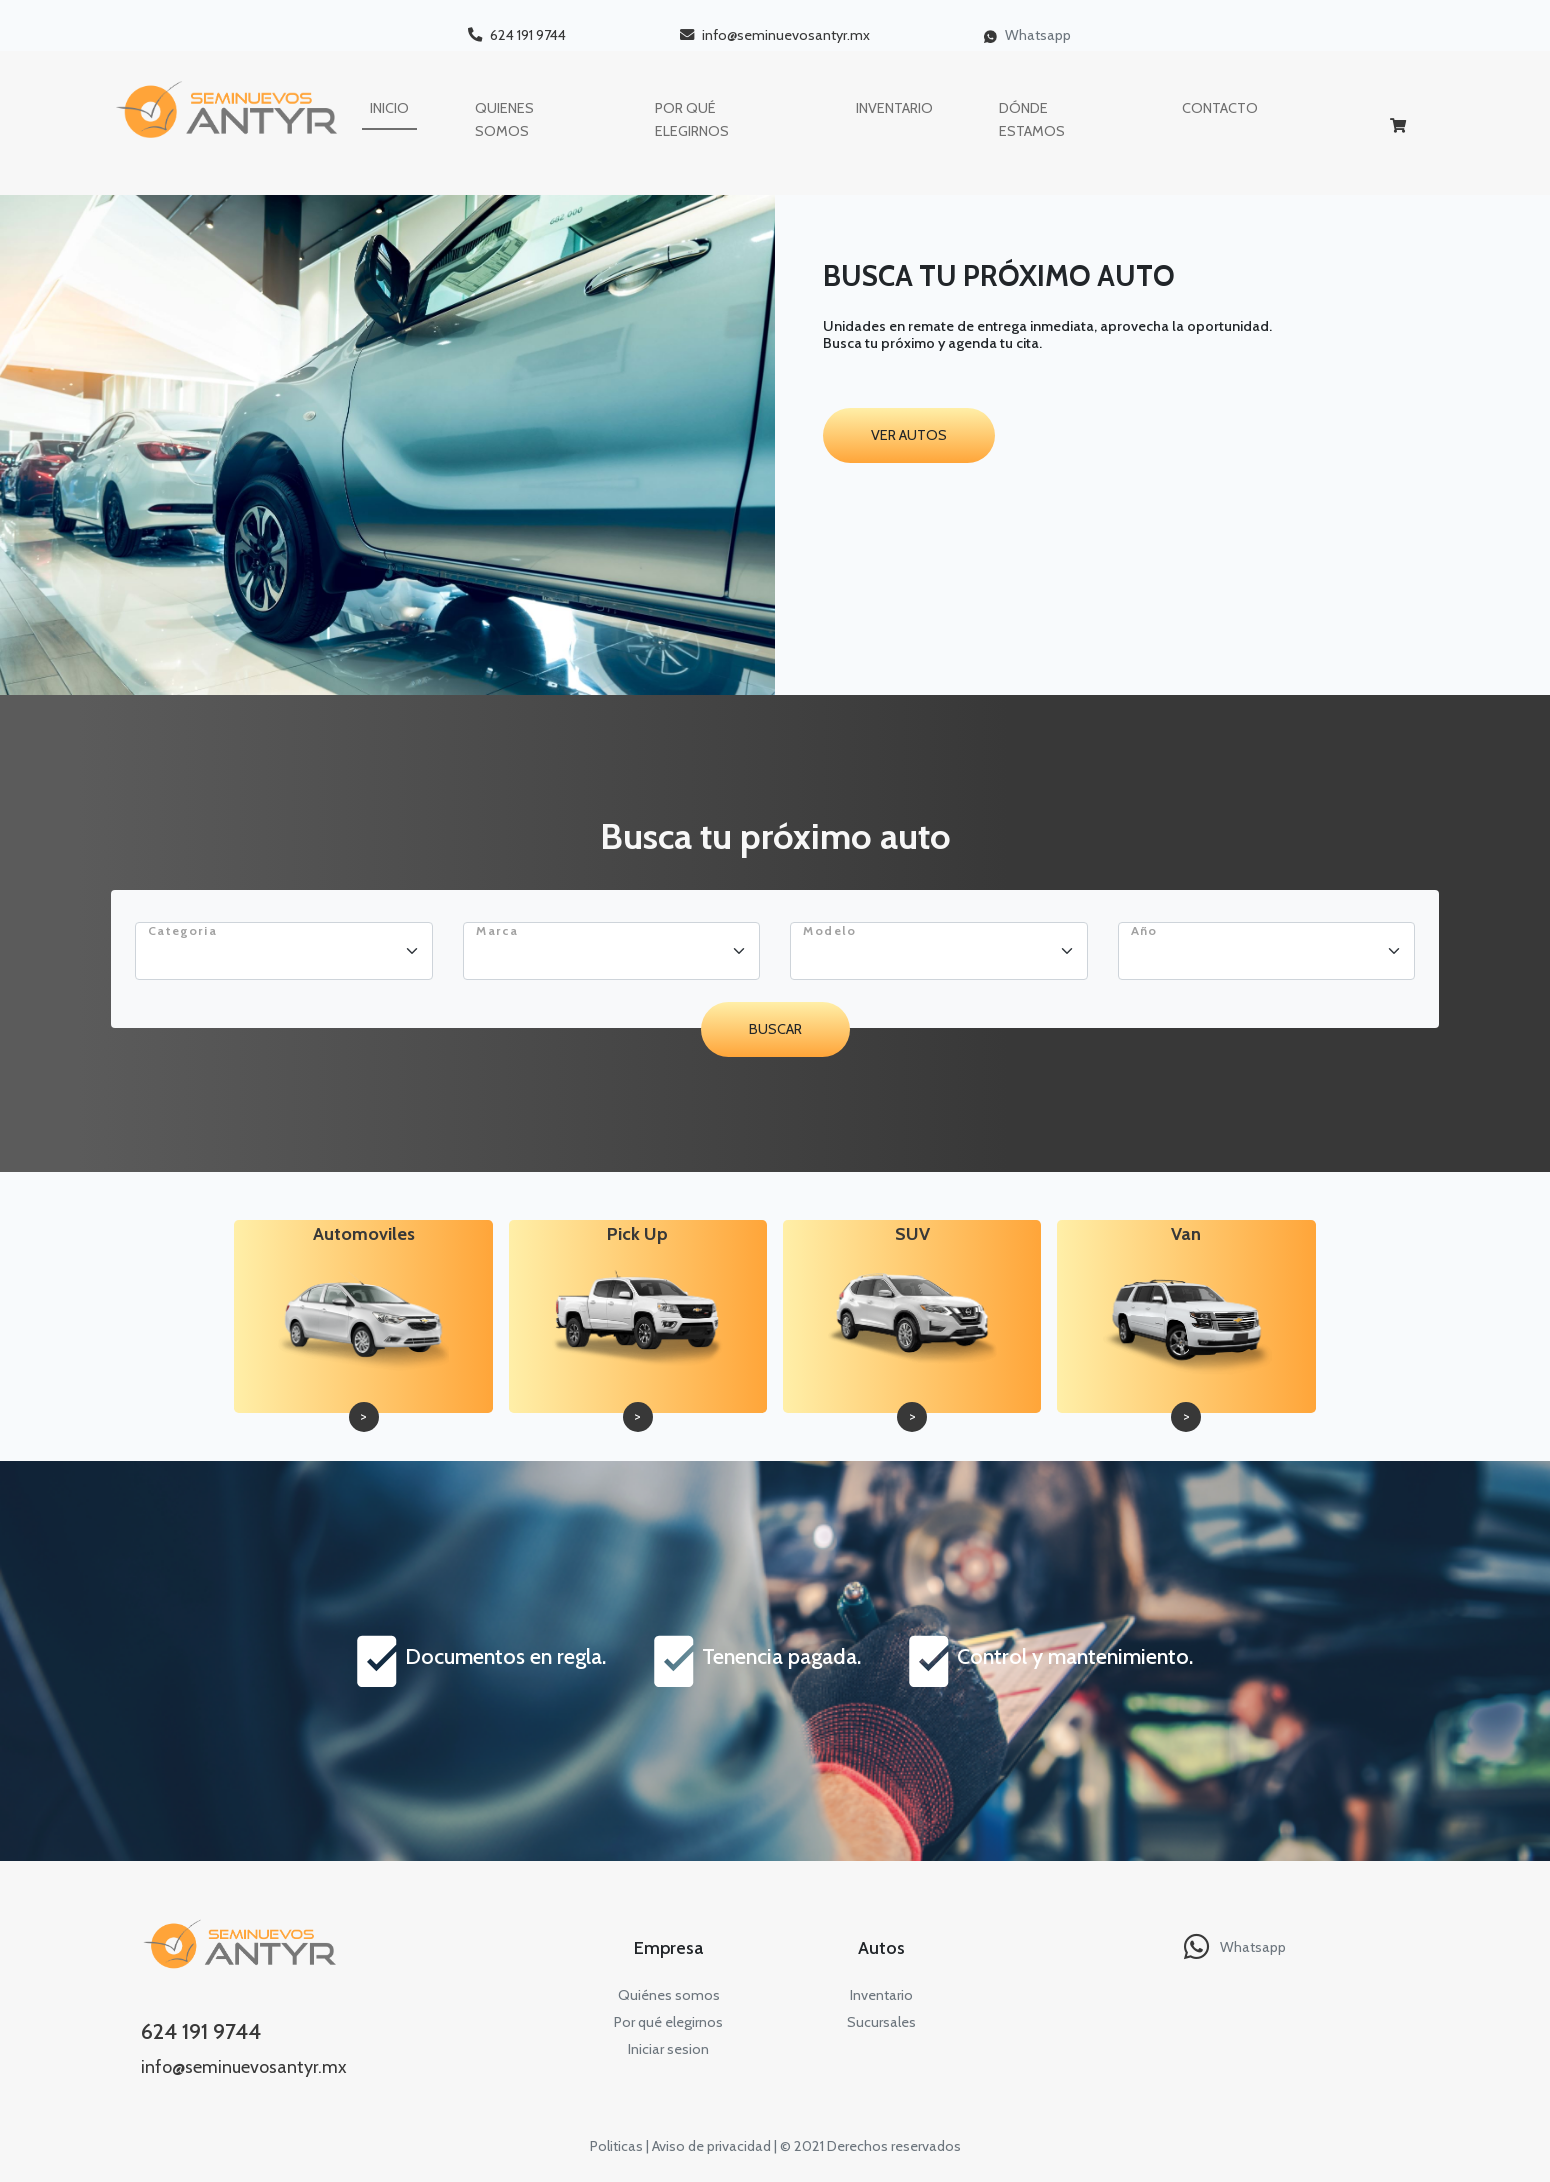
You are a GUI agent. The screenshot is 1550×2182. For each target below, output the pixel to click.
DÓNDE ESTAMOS (1032, 119)
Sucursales (881, 2022)
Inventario (881, 1995)
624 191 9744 (517, 35)
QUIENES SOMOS (504, 119)
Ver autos (909, 435)
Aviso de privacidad (711, 2146)
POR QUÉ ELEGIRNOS (692, 119)
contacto (1220, 108)
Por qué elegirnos (668, 2022)
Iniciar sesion (668, 2049)
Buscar (775, 1029)
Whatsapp (1027, 35)
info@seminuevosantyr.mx (775, 35)
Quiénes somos (669, 1995)
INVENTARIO (894, 108)
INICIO (389, 108)
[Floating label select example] (284, 951)
